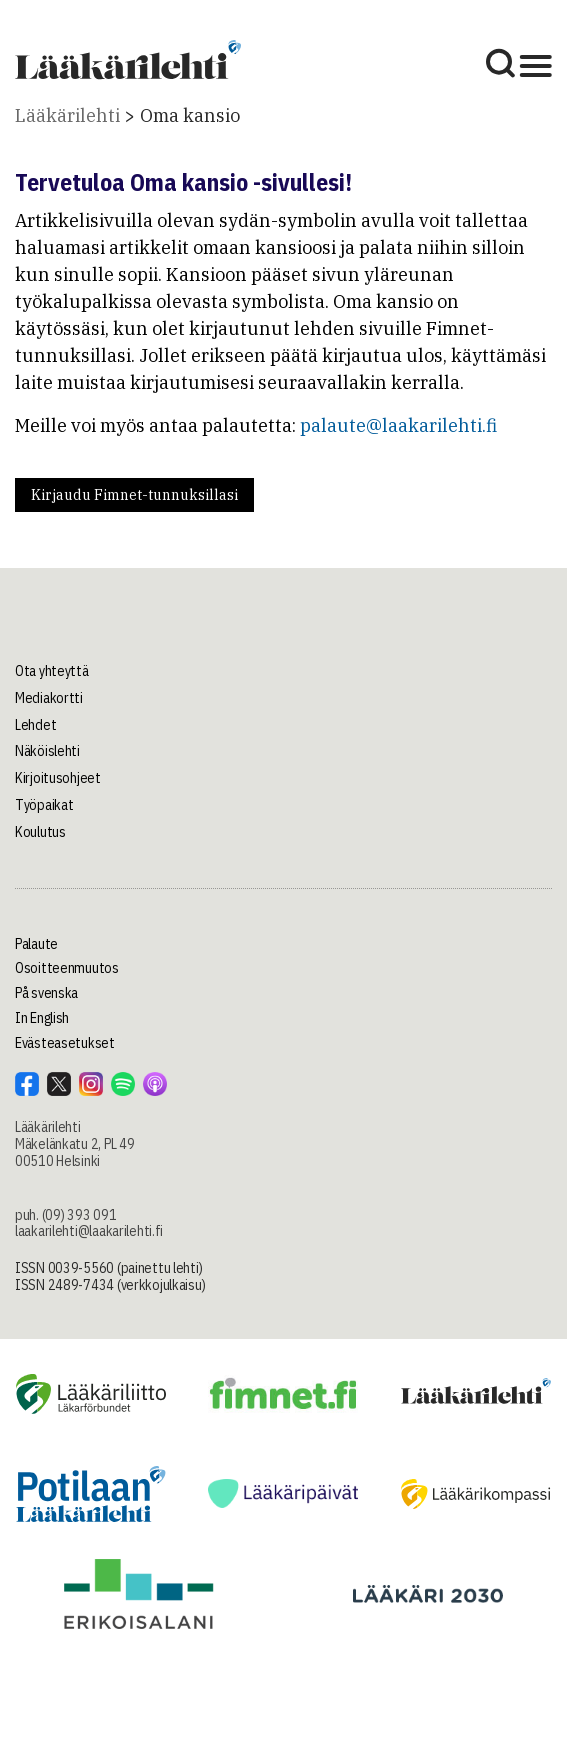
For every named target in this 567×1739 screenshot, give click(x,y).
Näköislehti (47, 751)
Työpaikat (44, 805)
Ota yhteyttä (52, 671)
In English (42, 1018)
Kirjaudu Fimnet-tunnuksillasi (134, 495)
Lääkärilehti (67, 115)
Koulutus (40, 832)
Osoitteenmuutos (67, 968)
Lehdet (35, 725)
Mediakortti (49, 698)
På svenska (46, 993)
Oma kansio (190, 115)
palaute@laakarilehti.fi (398, 425)
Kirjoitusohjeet (58, 778)
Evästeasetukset (65, 1043)
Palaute (36, 944)
